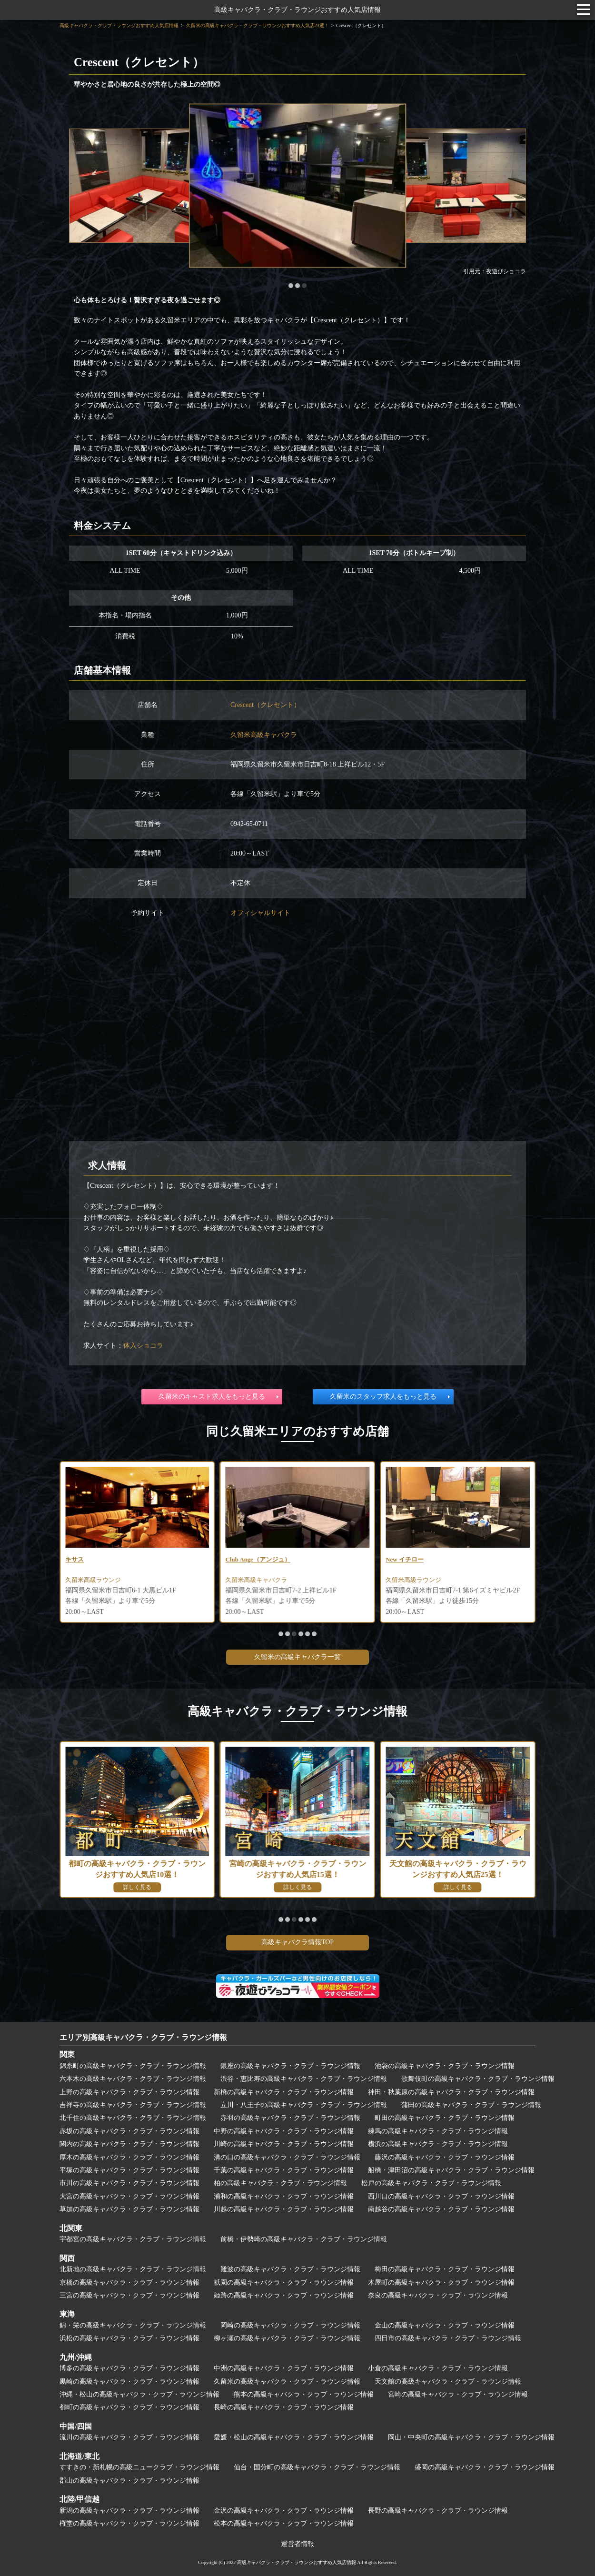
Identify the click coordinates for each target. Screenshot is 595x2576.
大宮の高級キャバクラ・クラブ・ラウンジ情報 (129, 2196)
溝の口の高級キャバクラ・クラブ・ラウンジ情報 (287, 2157)
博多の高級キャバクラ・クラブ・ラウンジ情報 (129, 2368)
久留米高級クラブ (92, 1581)
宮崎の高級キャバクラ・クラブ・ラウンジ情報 (458, 2394)
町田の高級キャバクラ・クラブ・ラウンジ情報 (445, 2117)
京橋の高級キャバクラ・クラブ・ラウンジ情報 (129, 2282)
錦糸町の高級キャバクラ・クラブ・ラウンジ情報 (133, 2065)
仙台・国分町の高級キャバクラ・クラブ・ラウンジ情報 (317, 2467)
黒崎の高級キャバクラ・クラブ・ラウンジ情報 (129, 2381)
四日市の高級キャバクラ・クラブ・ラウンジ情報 (448, 2338)
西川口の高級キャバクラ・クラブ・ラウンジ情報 (441, 2196)
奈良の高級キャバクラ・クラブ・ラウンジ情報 (438, 2295)
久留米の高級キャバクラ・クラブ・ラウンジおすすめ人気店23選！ (257, 25)
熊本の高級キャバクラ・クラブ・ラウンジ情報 (304, 2394)
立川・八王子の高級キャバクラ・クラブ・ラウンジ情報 (303, 2105)
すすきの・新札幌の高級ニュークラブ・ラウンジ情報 (139, 2467)
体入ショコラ (143, 1345)
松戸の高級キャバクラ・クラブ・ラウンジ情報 (431, 2183)
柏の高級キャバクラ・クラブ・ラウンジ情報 (280, 2183)
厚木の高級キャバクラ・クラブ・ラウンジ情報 (129, 2157)
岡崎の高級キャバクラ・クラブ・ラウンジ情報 (290, 2325)
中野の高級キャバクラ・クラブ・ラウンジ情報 (284, 2131)
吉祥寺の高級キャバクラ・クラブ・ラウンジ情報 (133, 2105)
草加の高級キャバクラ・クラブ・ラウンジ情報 (129, 2209)
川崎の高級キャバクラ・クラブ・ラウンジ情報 (284, 2144)
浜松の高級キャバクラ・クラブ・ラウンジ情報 (129, 2338)
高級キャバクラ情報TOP (297, 1942)
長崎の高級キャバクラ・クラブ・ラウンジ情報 (284, 2407)
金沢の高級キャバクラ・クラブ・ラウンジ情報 (284, 2510)
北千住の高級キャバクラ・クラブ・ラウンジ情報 (133, 2117)
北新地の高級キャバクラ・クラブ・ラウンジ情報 (133, 2269)
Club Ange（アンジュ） (421, 1559)
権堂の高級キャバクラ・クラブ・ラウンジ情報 (129, 2523)
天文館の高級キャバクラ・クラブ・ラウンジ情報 (448, 2381)
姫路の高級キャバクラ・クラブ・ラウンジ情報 (284, 2295)
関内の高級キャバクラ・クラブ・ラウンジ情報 (129, 2144)
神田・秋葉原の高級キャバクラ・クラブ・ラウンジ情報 (451, 2092)
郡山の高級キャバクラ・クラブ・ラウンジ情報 (129, 2480)
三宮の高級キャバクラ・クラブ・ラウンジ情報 (129, 2295)
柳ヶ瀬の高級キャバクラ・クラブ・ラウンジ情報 (287, 2338)
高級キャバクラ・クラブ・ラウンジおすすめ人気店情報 (297, 9)
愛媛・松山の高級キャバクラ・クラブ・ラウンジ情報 (294, 2437)
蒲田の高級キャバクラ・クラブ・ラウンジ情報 (471, 2105)
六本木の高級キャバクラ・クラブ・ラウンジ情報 (133, 2078)
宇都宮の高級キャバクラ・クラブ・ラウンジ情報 (133, 2239)
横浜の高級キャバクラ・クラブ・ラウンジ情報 (438, 2144)
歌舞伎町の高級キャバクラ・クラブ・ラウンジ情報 (478, 2078)
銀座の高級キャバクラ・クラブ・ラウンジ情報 (290, 2065)
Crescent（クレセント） (265, 704)
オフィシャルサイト (260, 912)
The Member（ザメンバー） (107, 1559)
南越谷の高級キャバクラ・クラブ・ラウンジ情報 (441, 2209)
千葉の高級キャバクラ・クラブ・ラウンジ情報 (284, 2170)
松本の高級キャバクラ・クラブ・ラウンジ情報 (284, 2523)
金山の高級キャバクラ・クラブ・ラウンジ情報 (445, 2325)
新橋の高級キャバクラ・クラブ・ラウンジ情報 (284, 2092)
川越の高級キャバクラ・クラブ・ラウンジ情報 (284, 2209)
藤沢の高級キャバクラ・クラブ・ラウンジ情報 (445, 2157)
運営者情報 (297, 2543)
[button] (290, 285)
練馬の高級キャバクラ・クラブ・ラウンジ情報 (438, 2131)
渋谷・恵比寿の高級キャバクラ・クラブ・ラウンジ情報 (303, 2078)
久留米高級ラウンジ (256, 1581)
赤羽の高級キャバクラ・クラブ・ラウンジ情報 (290, 2117)
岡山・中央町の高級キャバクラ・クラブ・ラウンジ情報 (471, 2437)
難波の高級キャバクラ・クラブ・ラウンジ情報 (290, 2269)
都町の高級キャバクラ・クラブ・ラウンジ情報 (129, 2407)
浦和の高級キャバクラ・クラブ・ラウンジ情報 (284, 2196)
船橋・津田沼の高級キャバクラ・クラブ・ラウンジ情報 (451, 2170)
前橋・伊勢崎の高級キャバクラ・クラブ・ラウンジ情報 (303, 2239)
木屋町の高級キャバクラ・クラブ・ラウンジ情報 (441, 2282)
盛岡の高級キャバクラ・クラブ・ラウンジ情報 (485, 2467)
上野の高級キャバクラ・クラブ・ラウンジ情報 (129, 2092)
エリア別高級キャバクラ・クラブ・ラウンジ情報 (143, 2037)
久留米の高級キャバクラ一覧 (297, 1657)
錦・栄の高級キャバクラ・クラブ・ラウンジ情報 (133, 2325)
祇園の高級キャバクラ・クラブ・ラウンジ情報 (284, 2282)
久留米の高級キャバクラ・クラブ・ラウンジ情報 (287, 2381)
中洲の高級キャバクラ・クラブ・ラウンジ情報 (284, 2368)
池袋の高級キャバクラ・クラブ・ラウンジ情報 (445, 2065)
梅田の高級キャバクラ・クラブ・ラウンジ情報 (445, 2269)
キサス (236, 1559)
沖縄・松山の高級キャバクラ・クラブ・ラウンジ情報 (139, 2394)
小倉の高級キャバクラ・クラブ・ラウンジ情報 (438, 2368)
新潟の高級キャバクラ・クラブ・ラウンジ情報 (129, 2510)
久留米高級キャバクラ (263, 734)
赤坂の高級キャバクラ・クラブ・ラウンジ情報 (129, 2131)
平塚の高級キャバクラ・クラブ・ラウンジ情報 (129, 2170)
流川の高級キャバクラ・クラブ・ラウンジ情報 (129, 2437)
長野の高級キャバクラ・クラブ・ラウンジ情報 (438, 2510)
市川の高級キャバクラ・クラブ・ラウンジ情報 (129, 2183)
